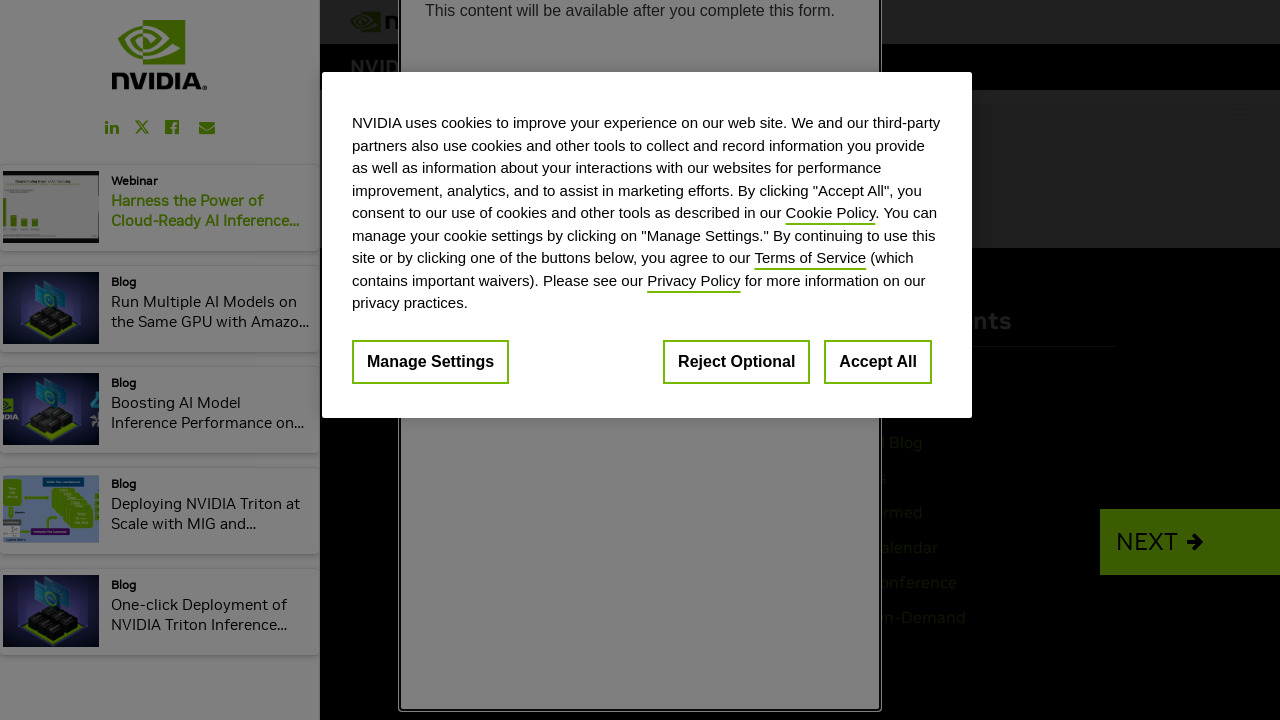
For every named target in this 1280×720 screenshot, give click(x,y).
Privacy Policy (693, 280)
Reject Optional (736, 361)
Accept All (878, 361)
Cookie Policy (831, 212)
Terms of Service (810, 257)
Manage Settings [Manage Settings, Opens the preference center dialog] (430, 361)
